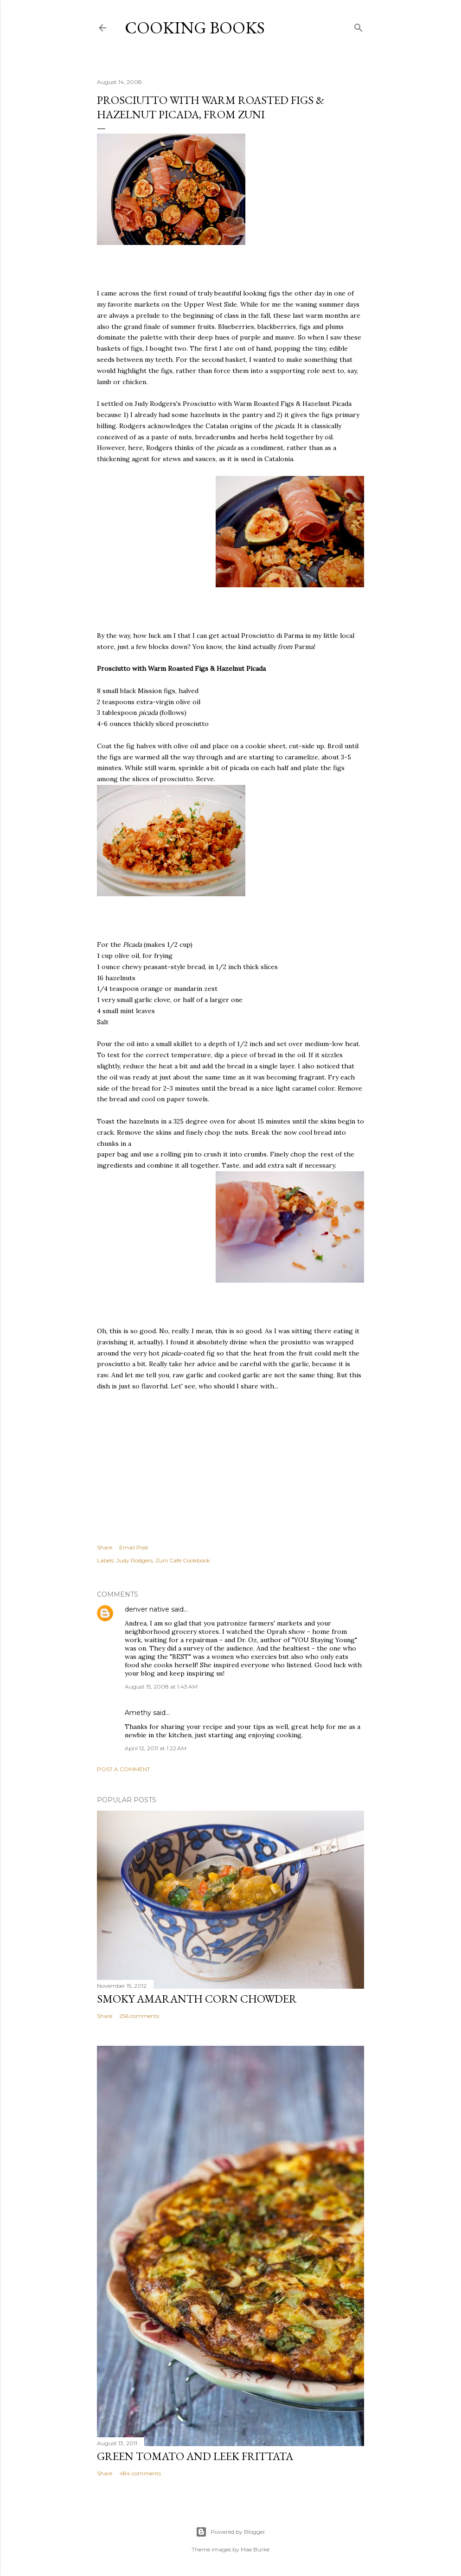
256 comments (139, 2015)
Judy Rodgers (134, 1560)
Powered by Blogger (230, 2531)
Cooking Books (195, 28)
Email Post (133, 1547)
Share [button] (104, 1547)
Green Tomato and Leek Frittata (195, 2456)
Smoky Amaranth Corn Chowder (197, 1998)
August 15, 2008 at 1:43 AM (161, 1686)
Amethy (138, 1713)
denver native (147, 1609)
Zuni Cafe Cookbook (182, 1560)
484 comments (140, 2473)
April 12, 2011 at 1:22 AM (155, 1748)
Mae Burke (255, 2549)
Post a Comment (123, 1769)
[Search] (358, 26)
